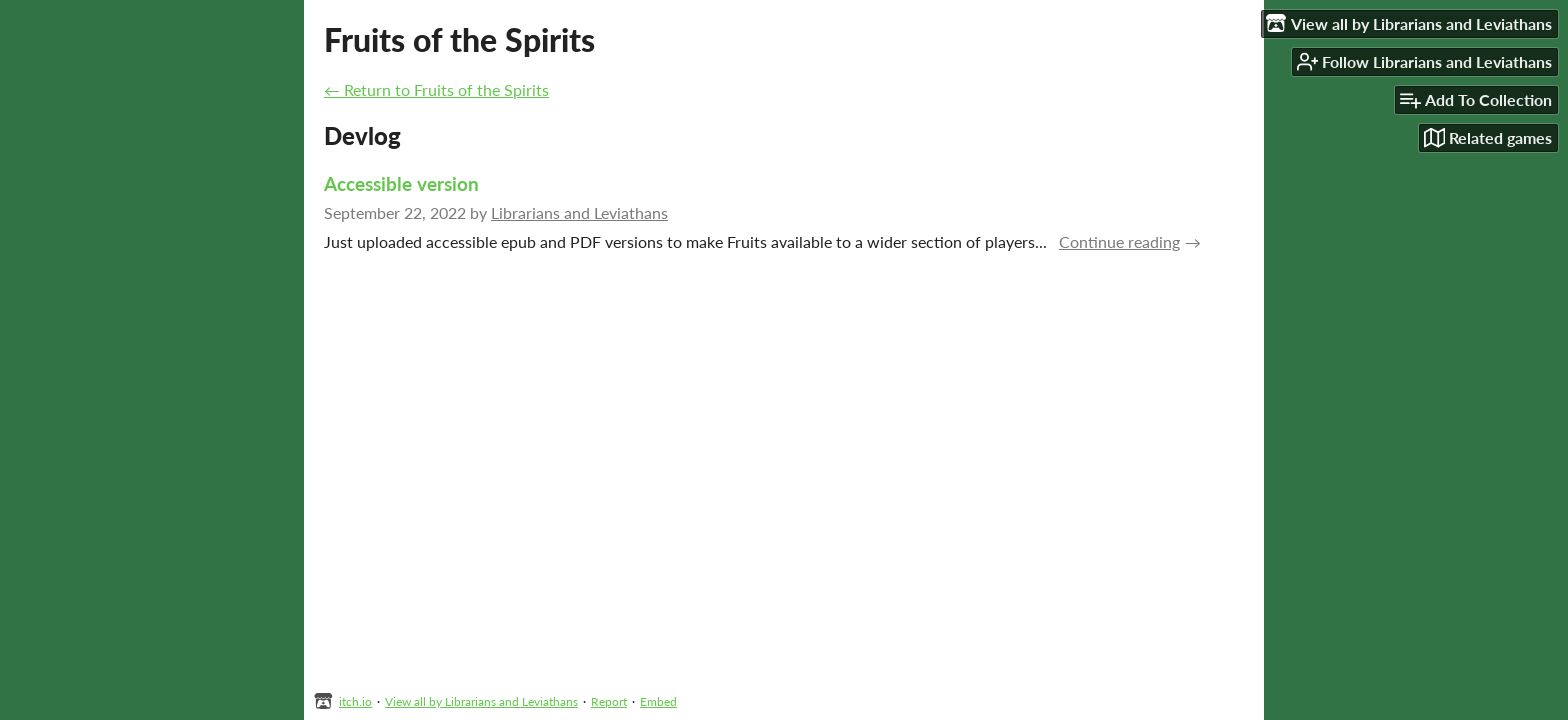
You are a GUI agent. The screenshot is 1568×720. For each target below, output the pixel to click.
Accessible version (401, 183)
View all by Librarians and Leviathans (481, 701)
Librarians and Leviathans (579, 212)
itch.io (355, 701)
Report (609, 701)
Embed (658, 701)
